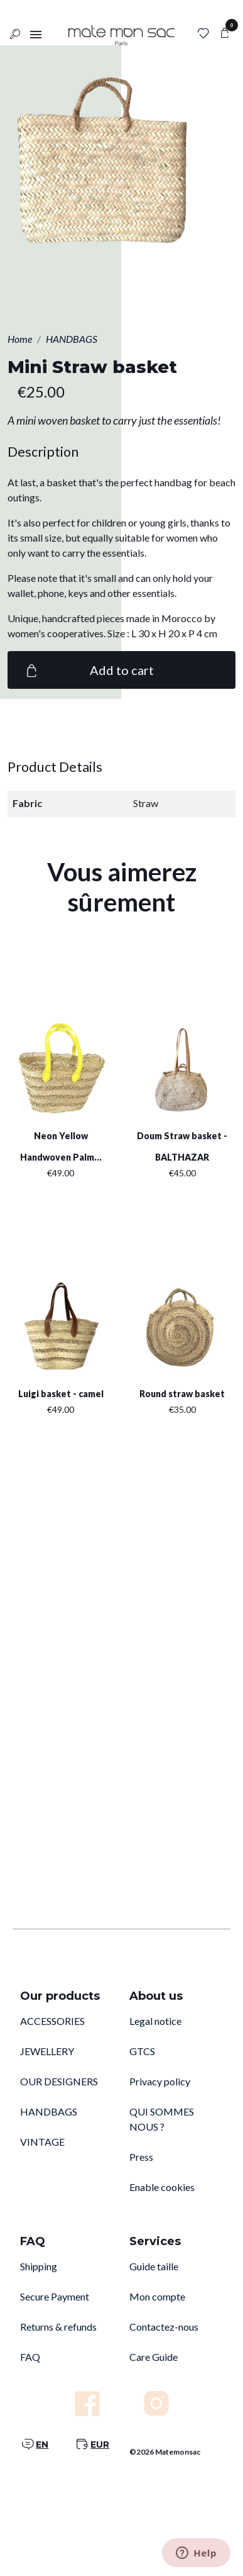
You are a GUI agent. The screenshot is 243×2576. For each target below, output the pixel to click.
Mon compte (157, 2296)
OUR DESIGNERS (59, 2081)
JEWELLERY (47, 2051)
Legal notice (155, 2021)
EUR (99, 2444)
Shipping (38, 2266)
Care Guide (153, 2357)
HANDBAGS (48, 2111)
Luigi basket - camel (61, 1393)
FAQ (30, 2357)
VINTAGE (42, 2142)
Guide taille (153, 2266)
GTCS (142, 2051)
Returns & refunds (58, 2327)
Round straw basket (182, 1393)
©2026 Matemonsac (164, 2451)
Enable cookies (162, 2187)
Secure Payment (54, 2296)
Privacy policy (159, 2081)
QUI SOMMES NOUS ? (161, 2119)
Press (141, 2157)
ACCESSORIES (52, 2021)
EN (42, 2444)
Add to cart (88, 669)
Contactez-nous (163, 2327)
